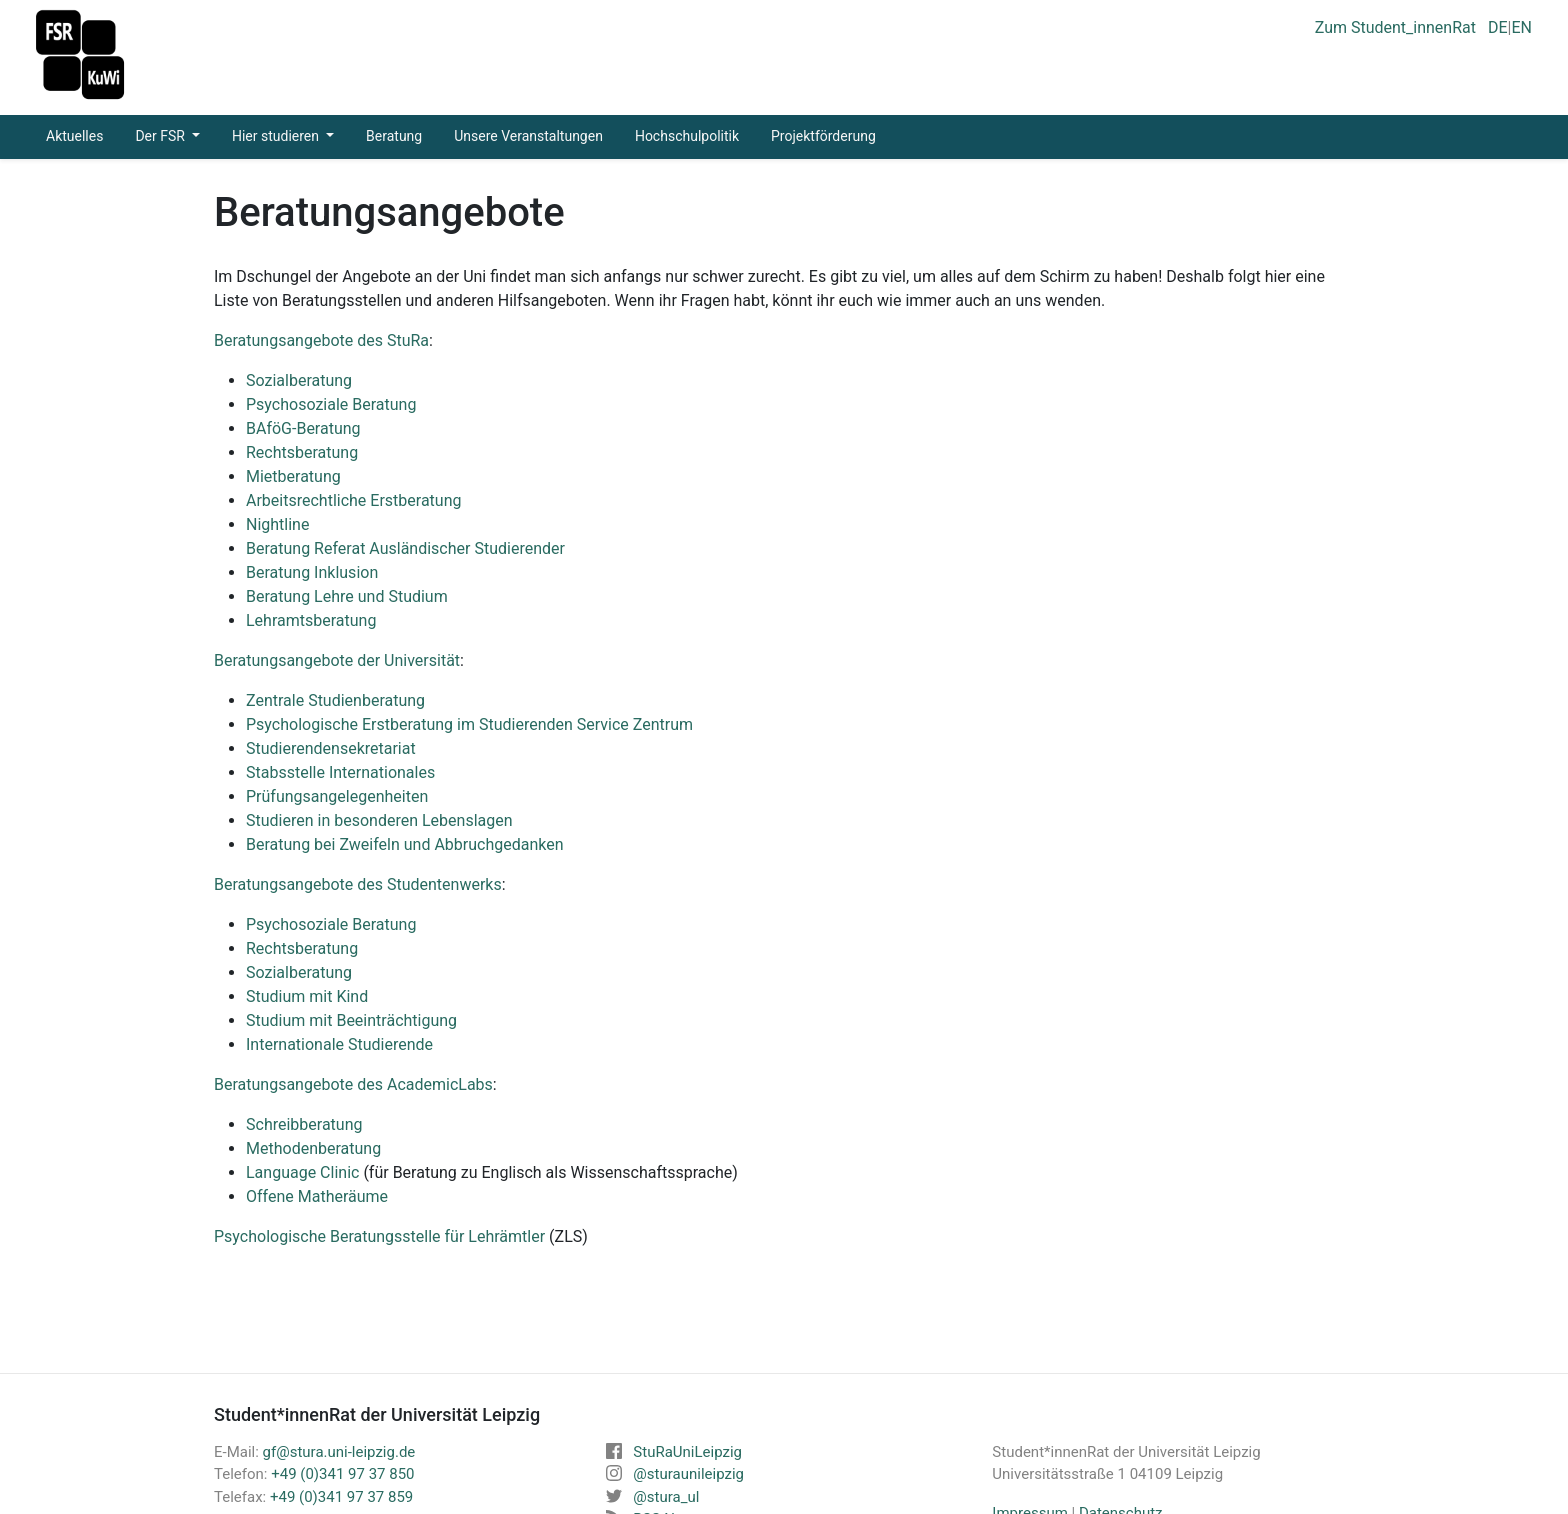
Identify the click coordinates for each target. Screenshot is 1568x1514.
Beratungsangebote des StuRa (321, 340)
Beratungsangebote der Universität (337, 660)
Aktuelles (74, 136)
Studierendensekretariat (331, 748)
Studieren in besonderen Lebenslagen (379, 820)
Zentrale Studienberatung (335, 700)
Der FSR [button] (161, 136)
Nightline (277, 524)
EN (1521, 27)
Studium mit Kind (307, 996)
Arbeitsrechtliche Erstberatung (353, 500)
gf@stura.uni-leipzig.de (339, 1452)
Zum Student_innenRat (1395, 27)
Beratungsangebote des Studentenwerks (358, 884)
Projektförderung (823, 136)
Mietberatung (293, 476)
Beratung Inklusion (312, 572)
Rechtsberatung (302, 452)
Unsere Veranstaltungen (528, 136)
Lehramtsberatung (311, 620)
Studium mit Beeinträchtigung (351, 1020)
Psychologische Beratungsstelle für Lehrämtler (379, 1236)
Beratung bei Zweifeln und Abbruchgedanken (405, 844)
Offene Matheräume (317, 1196)
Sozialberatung (299, 380)
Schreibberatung (304, 1124)
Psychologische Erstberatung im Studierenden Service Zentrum (469, 724)
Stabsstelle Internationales (340, 772)
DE (1498, 27)
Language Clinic (302, 1172)
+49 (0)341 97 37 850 (342, 1474)
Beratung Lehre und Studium (347, 596)
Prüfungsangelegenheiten (337, 796)
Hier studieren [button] (277, 136)
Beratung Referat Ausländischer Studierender (405, 548)
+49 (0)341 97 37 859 (341, 1497)
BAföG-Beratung (303, 428)
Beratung (394, 136)
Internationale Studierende (339, 1044)
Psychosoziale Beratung (331, 404)
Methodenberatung (313, 1148)
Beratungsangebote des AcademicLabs (353, 1084)
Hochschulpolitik (687, 136)
